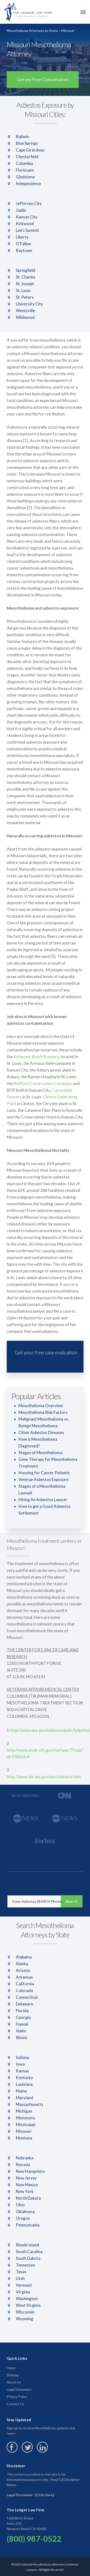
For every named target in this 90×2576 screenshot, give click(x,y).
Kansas (22, 2070)
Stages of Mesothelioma (40, 1452)
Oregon (23, 2218)
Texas (21, 2271)
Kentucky (24, 2077)
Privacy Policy (17, 2397)
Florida (22, 2010)
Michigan (24, 2111)
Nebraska (24, 2157)
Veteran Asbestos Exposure (43, 1479)
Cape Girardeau (30, 149)
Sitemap (13, 2375)
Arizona (23, 1970)
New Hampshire (30, 2171)
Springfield (25, 270)
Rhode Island (27, 2244)
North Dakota (28, 2198)
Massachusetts (29, 2104)
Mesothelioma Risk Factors (42, 1412)
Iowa (20, 2064)
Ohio (20, 2204)
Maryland (24, 2097)
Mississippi (25, 2124)
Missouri (67, 31)
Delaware (24, 2003)
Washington (27, 2298)
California (25, 1983)
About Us (14, 2382)
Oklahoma (25, 2211)
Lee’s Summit (27, 230)
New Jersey (26, 2177)
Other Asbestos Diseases (41, 1432)
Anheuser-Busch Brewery (36, 1056)
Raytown (24, 250)
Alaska (22, 1963)
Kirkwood (25, 223)
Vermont (24, 2285)
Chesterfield (27, 156)
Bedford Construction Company (42, 1083)
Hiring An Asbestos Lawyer (42, 1499)
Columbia (24, 163)
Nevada (23, 2164)
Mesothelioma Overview (40, 1405)
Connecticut (27, 1997)
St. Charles (25, 277)
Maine (21, 2090)
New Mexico (27, 2184)
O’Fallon (23, 243)
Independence (28, 183)
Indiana (22, 2057)
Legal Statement (19, 2389)
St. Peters (25, 297)
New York (25, 2191)
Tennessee (25, 2264)
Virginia (23, 2291)
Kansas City (26, 216)
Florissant (25, 170)
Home (11, 2368)
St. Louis (23, 290)
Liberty (22, 236)
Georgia (23, 2017)
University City (29, 303)
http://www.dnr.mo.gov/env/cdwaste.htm (44, 1776)
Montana (24, 2137)
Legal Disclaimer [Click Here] (30, 2495)
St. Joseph (25, 283)
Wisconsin (25, 2311)
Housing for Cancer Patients (44, 1472)
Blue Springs (27, 143)
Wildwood (25, 317)
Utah (20, 2278)
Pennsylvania (28, 2224)
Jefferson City (29, 203)
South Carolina (29, 2251)
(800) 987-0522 (34, 2538)
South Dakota (28, 2258)
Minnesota (25, 2117)
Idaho (21, 2030)
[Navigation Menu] (83, 12)
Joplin (21, 210)
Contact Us (15, 2404)
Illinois (21, 2037)
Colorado (24, 1990)
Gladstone (25, 176)
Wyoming (24, 2318)
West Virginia (28, 2305)
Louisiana (24, 2084)
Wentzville (25, 310)
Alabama (24, 1956)
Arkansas (24, 1977)
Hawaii (22, 2024)
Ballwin (22, 136)
